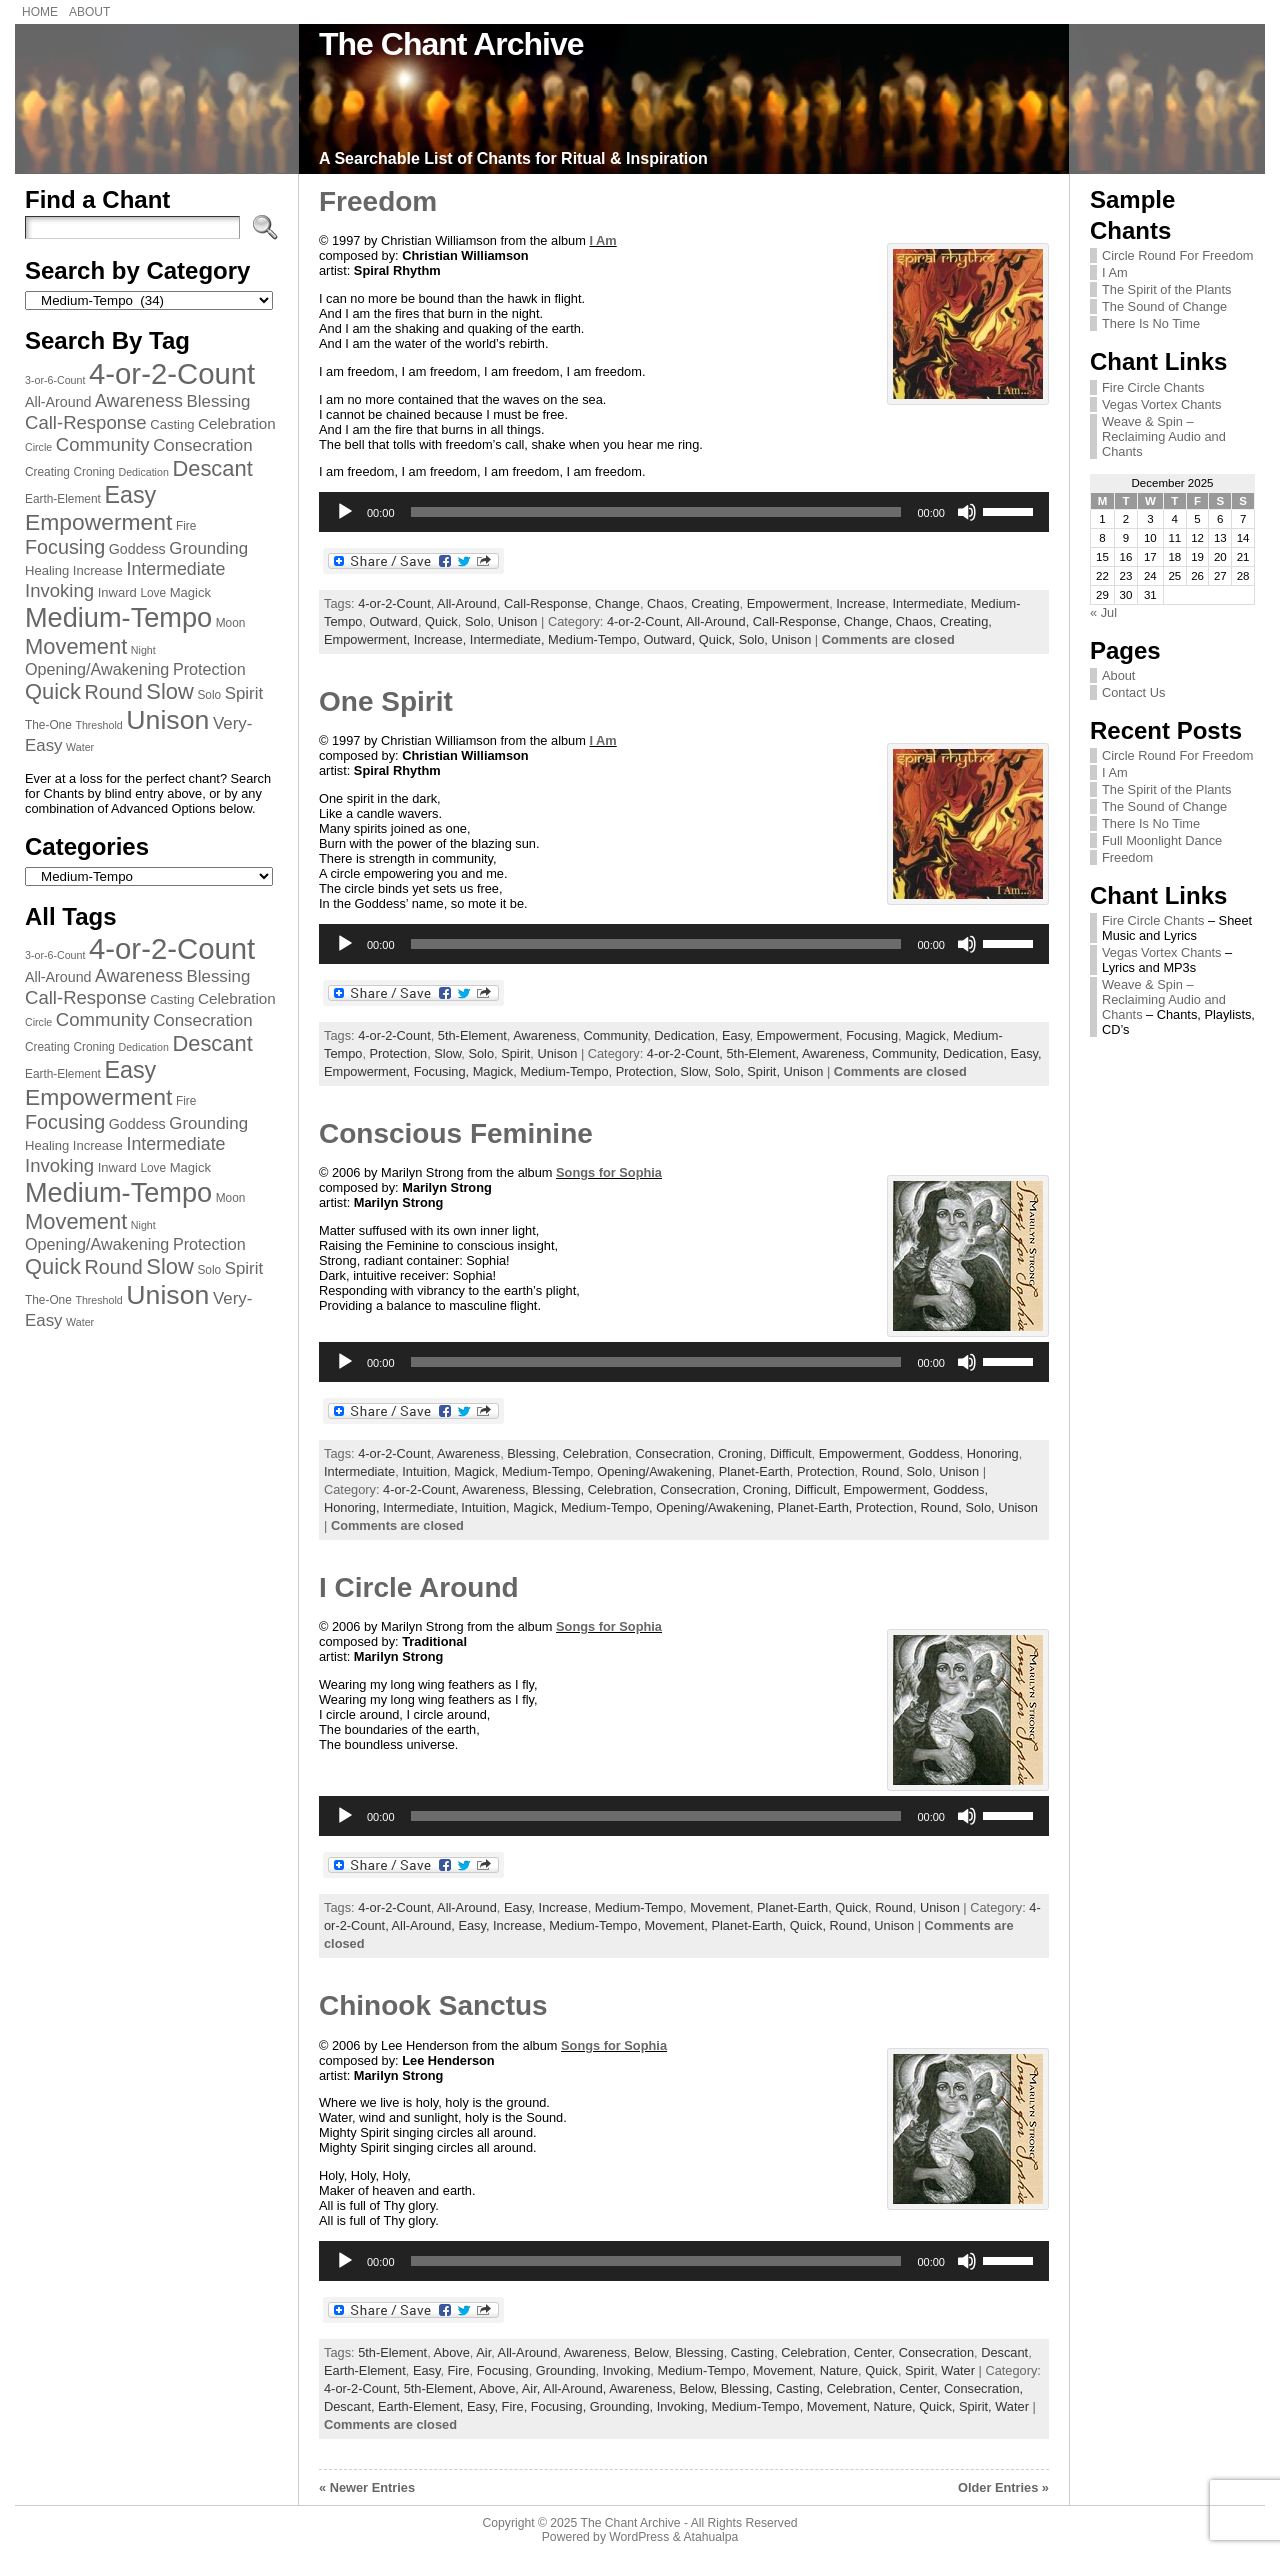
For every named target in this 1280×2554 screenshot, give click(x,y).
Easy (736, 1035)
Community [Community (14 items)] (103, 444)
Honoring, (353, 1507)
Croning (740, 1453)
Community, (907, 1053)
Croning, (769, 1489)
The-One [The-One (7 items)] (48, 725)
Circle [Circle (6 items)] (38, 447)
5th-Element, (763, 1053)
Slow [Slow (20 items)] (169, 691)
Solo (478, 621)
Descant (1004, 2352)
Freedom (378, 201)
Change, (870, 621)
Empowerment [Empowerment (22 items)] (98, 522)
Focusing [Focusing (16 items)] (65, 547)
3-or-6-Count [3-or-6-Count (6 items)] (55, 380)
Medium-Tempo (546, 1471)
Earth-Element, (422, 2406)
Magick (925, 1035)
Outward (394, 621)
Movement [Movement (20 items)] (76, 646)
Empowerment (788, 603)
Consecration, (701, 1489)
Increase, (442, 639)
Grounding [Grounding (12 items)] (208, 548)
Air (483, 2352)
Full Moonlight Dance (1162, 840)
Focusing (872, 1035)
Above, (500, 2388)
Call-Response (546, 603)
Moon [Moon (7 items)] (231, 623)
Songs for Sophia (609, 1172)
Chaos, (918, 621)
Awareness (544, 1035)
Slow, (697, 1071)
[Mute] (967, 512)
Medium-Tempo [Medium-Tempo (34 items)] (118, 617)
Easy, (1026, 1053)
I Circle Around (419, 1587)
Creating (715, 603)
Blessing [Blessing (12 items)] (219, 401)
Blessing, (559, 1489)
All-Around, (719, 621)
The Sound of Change (1164, 306)
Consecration (672, 1453)
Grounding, (623, 2406)
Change (617, 603)
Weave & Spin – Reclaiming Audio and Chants (1164, 436)
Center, (921, 2388)
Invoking (627, 2370)
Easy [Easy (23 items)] (130, 495)
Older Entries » (1003, 2487)
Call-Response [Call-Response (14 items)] (86, 422)
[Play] (345, 512)
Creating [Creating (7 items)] (47, 472)
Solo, (755, 639)
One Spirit (386, 701)
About (1118, 675)
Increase (860, 603)
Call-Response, (798, 621)
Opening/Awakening (654, 1471)
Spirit (515, 1053)
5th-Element (472, 1035)
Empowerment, (369, 639)
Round (881, 1471)
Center (873, 2352)
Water (958, 2370)
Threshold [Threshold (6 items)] (98, 725)
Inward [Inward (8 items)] (117, 592)
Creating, (966, 621)
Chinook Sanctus (433, 2005)
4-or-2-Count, (646, 621)
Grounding (566, 2370)
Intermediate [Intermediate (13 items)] (175, 569)
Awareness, (837, 1053)
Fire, (516, 2406)
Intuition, (487, 1507)
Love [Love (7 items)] (153, 593)
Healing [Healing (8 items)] (47, 570)
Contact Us (1133, 692)
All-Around (467, 603)
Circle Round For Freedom (1177, 255)
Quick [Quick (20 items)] (53, 691)
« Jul (1103, 612)
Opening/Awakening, (716, 1507)
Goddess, (960, 1489)
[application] (684, 512)
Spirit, (765, 1071)
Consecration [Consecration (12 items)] (202, 445)
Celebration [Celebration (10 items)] (237, 423)
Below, (699, 2388)
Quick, (719, 639)
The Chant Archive (451, 44)
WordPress (639, 2537)
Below (651, 2352)
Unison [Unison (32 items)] (167, 720)
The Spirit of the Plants (1166, 289)
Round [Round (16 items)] (114, 692)
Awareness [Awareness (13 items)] (139, 401)
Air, (532, 2388)
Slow (447, 1053)
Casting (752, 2352)
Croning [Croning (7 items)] (94, 472)
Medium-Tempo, (595, 639)
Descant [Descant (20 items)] (212, 468)
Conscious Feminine (456, 1133)
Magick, (497, 1071)
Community (615, 1035)
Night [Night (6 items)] (143, 650)
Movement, (678, 1925)
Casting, (801, 2388)
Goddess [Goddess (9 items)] (137, 549)
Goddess (933, 1453)
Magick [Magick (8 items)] (190, 592)
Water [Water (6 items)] (80, 747)
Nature (839, 2370)
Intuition (424, 1471)
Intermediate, (509, 639)
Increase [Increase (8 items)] (98, 570)
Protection (399, 1053)
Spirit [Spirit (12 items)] (244, 693)
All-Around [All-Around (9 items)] (58, 402)
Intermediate (927, 603)
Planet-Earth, (817, 1507)
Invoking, (684, 2406)
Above (452, 2352)
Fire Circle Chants (1153, 387)
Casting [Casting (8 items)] (172, 424)
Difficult (791, 1453)
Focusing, (443, 1071)
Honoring (993, 1453)
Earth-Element (365, 2370)
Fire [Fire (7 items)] (186, 526)
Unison (518, 621)
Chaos (665, 603)
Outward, (670, 639)
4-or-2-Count (394, 603)
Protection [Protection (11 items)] (209, 669)
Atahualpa (710, 2537)
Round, (943, 1507)
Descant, (351, 2406)
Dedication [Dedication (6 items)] (143, 472)
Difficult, (819, 1489)
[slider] (656, 512)
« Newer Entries (367, 2487)
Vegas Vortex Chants (1162, 404)
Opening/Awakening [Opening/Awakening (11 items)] (97, 669)
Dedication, (977, 1053)
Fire (459, 2370)
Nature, (897, 2406)
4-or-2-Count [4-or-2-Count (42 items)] (172, 373)
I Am (602, 240)
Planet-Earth (754, 1471)
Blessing (531, 1453)
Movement (720, 1907)
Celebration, (624, 1489)
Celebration (595, 1453)
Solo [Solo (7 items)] (209, 695)
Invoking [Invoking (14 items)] (59, 590)
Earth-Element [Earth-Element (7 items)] (63, 499)
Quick (441, 621)
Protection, (648, 1071)
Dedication (684, 1035)
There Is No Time (1151, 323)
